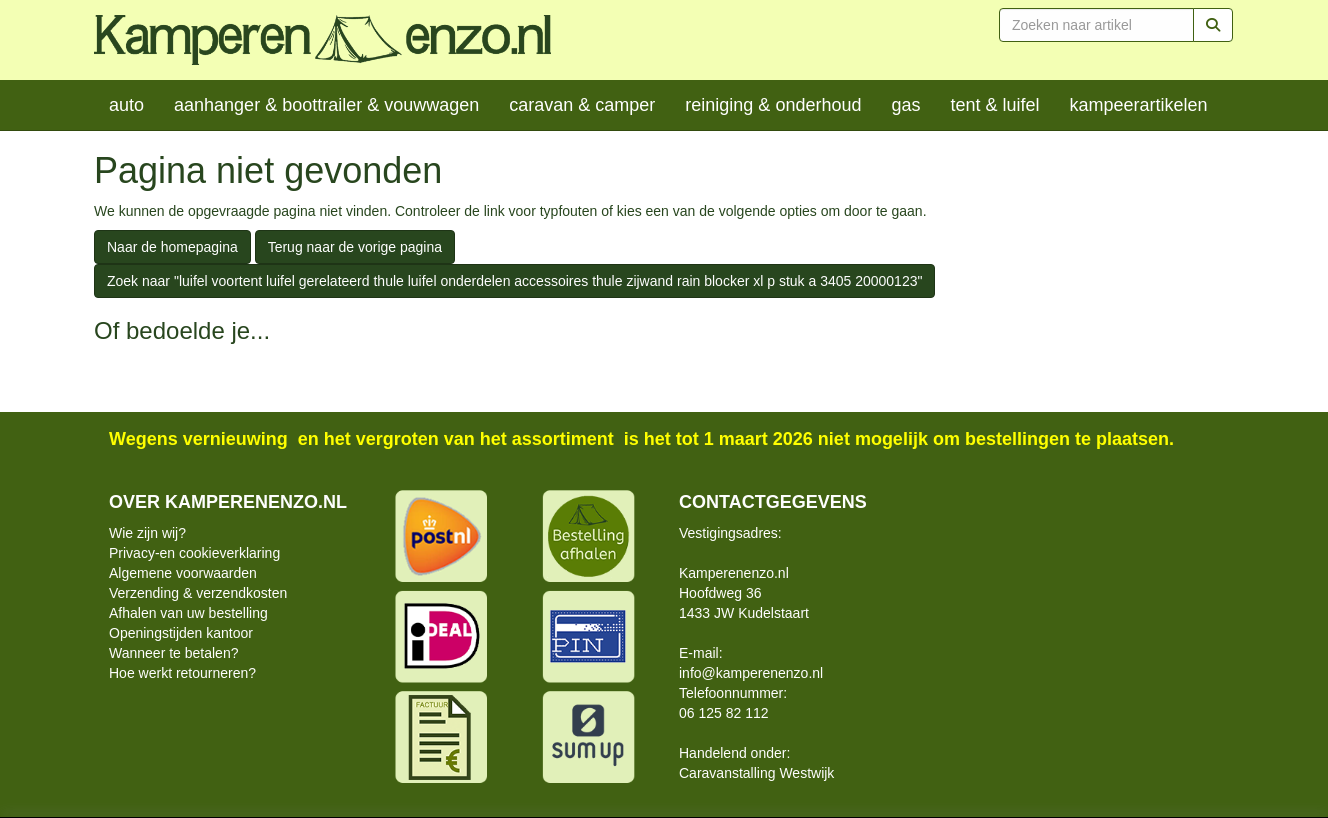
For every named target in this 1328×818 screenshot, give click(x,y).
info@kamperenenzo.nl (751, 673)
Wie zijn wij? (147, 533)
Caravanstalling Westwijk (756, 773)
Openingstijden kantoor (181, 633)
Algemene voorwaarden (183, 573)
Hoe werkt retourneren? (182, 673)
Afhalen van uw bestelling (188, 613)
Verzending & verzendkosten (198, 593)
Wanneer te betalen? (173, 653)
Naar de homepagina (172, 247)
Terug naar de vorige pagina (355, 247)
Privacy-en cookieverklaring (194, 553)
